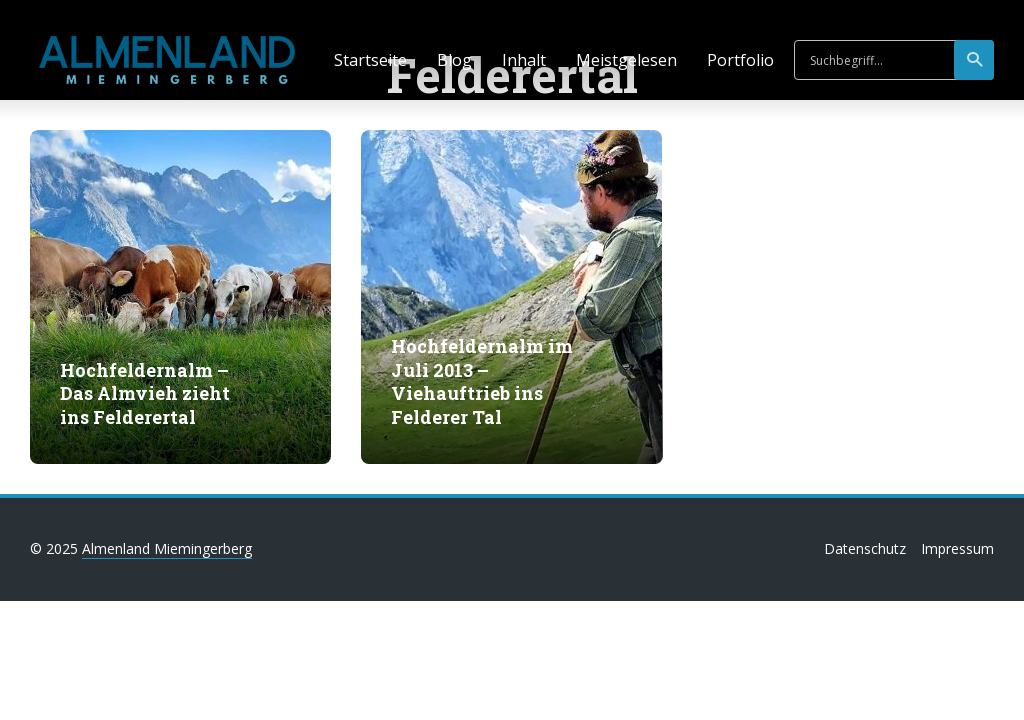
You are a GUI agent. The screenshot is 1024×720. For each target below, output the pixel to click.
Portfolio (740, 60)
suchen (975, 60)
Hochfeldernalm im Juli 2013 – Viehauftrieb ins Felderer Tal (482, 381)
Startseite (370, 60)
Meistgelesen (626, 60)
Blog (454, 60)
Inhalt (524, 60)
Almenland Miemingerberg (167, 548)
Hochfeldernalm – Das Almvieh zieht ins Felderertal (145, 394)
